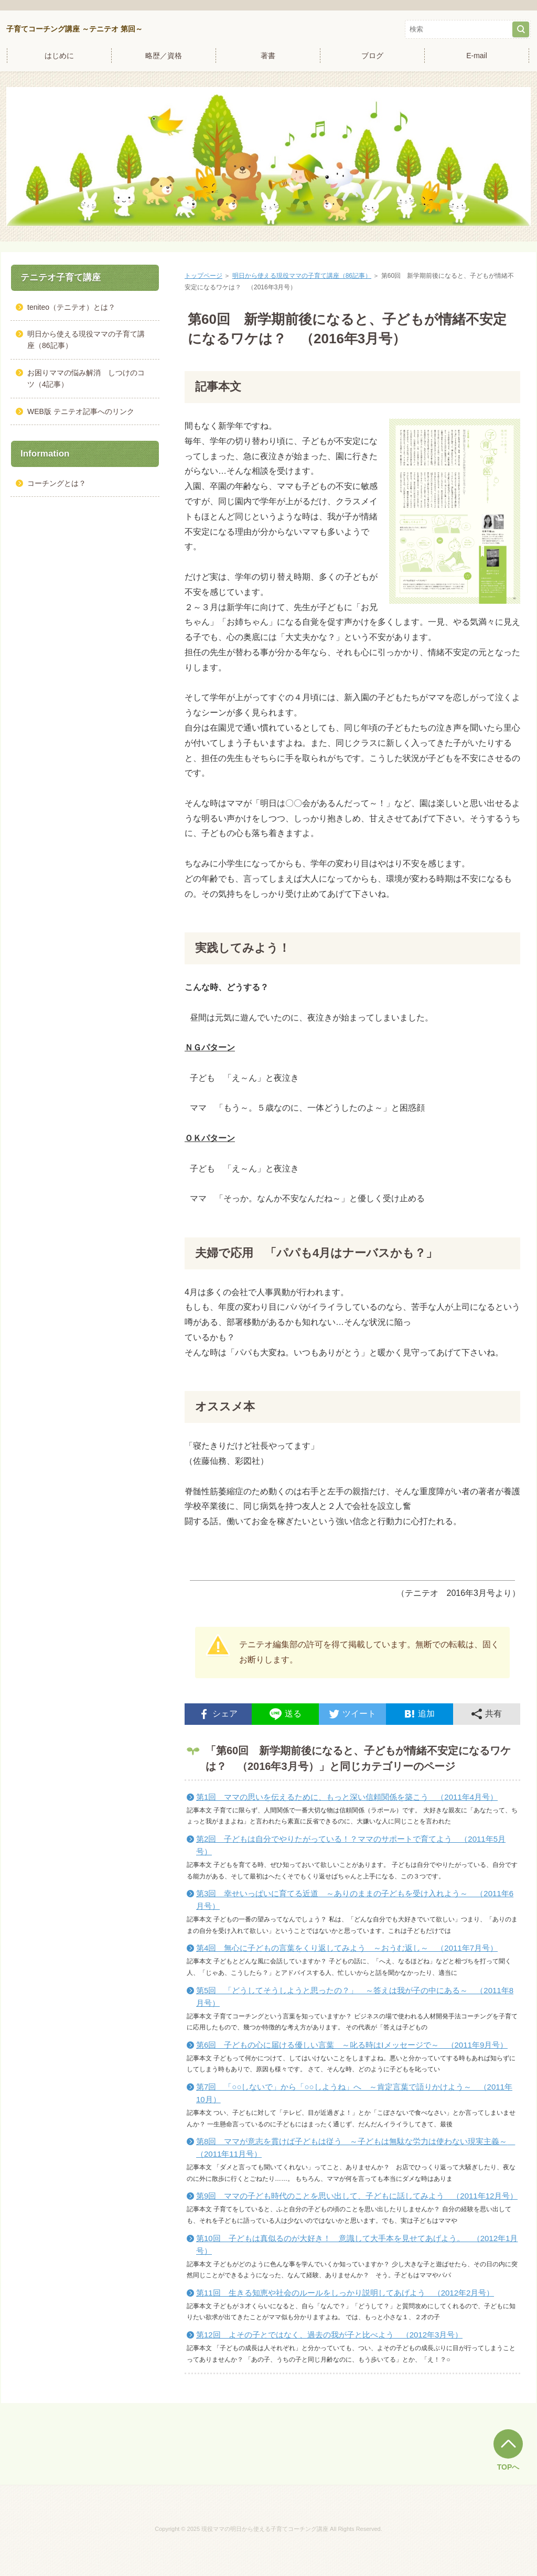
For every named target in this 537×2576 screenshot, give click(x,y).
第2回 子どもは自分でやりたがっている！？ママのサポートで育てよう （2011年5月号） (351, 1845)
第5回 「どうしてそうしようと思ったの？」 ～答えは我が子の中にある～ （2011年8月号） (354, 1996)
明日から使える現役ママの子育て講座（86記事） (301, 275)
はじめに (59, 55)
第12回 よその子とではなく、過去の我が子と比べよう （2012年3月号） (329, 2334)
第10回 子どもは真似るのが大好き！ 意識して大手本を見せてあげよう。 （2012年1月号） (357, 2244)
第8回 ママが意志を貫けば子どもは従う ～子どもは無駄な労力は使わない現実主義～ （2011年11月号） (355, 2147)
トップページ (203, 275)
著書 (268, 55)
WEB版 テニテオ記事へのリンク (80, 411)
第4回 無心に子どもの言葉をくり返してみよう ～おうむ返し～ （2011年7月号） (347, 1947)
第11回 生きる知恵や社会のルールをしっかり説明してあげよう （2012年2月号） (345, 2292)
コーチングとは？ (56, 483)
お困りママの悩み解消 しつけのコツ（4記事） (86, 378)
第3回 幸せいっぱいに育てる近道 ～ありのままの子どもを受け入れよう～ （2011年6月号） (354, 1899)
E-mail (476, 55)
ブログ (372, 55)
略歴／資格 (163, 55)
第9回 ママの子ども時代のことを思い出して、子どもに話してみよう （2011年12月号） (357, 2195)
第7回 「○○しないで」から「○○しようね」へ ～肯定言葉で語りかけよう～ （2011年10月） (354, 2093)
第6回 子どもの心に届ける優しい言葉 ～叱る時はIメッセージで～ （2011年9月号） (352, 2044)
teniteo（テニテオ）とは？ (71, 307)
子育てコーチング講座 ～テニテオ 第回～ (74, 29)
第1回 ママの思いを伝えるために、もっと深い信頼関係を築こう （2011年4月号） (347, 1796)
